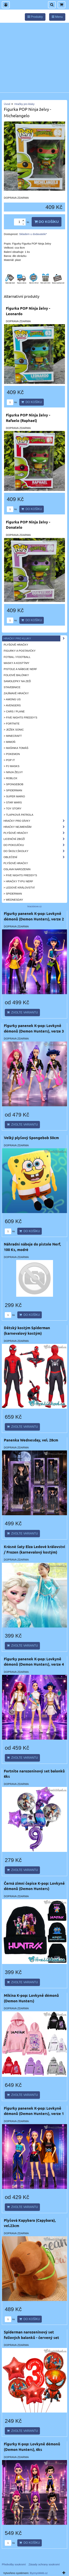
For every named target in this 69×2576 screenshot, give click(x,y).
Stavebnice (12, 687)
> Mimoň (9, 741)
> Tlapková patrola (18, 814)
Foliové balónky (16, 675)
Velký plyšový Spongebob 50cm (31, 1137)
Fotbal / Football (17, 657)
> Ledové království (19, 887)
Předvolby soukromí (14, 2564)
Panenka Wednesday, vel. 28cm (31, 1440)
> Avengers (12, 705)
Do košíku (46, 222)
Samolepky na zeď (17, 681)
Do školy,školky (35, 851)
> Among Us (12, 699)
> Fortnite (12, 723)
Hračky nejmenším (35, 827)
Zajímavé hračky (16, 693)
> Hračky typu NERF (18, 881)
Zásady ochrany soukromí (44, 2564)
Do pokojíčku (35, 845)
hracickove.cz (34, 906)
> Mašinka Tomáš (16, 748)
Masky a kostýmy (16, 663)
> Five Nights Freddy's (20, 717)
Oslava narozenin (17, 869)
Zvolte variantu (22, 1012)
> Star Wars (13, 802)
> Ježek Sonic (14, 729)
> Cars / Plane (14, 711)
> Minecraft (13, 735)
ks (12, 402)
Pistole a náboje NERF (20, 669)
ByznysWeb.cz (39, 2573)
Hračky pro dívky (35, 821)
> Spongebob (13, 784)
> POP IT (9, 760)
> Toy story (12, 808)
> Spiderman (13, 790)
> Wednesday (13, 899)
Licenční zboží (35, 839)
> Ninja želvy (13, 772)
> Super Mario (14, 796)
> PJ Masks (11, 766)
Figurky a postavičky (20, 650)
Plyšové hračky (16, 644)
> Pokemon (12, 754)
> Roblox (10, 778)
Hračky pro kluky (35, 638)
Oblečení (35, 857)
